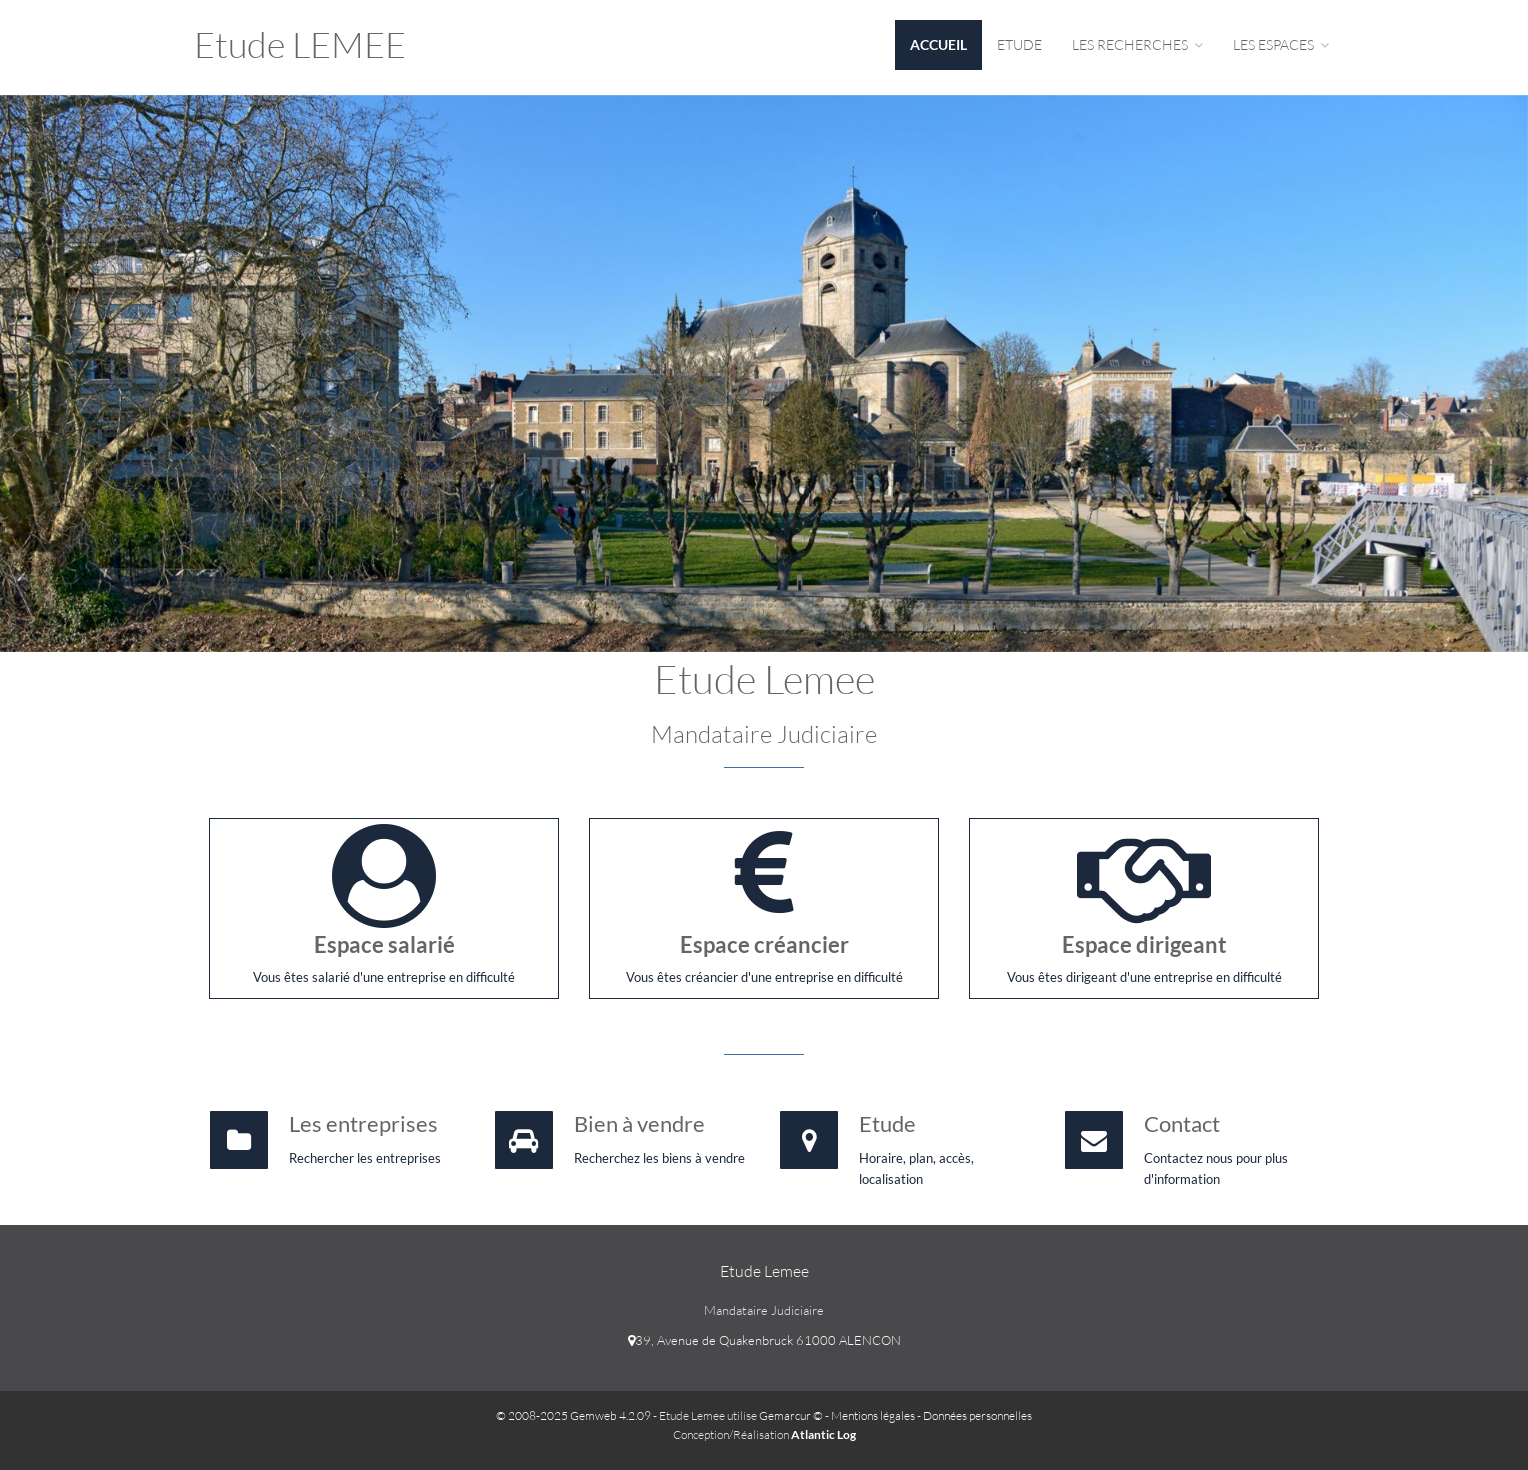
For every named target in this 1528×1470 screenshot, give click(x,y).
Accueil (938, 44)
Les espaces (1281, 44)
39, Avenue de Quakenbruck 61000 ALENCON (764, 1340)
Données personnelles (977, 1415)
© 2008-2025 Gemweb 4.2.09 (573, 1415)
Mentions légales (873, 1415)
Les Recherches (1137, 44)
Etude (1019, 44)
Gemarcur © (791, 1415)
